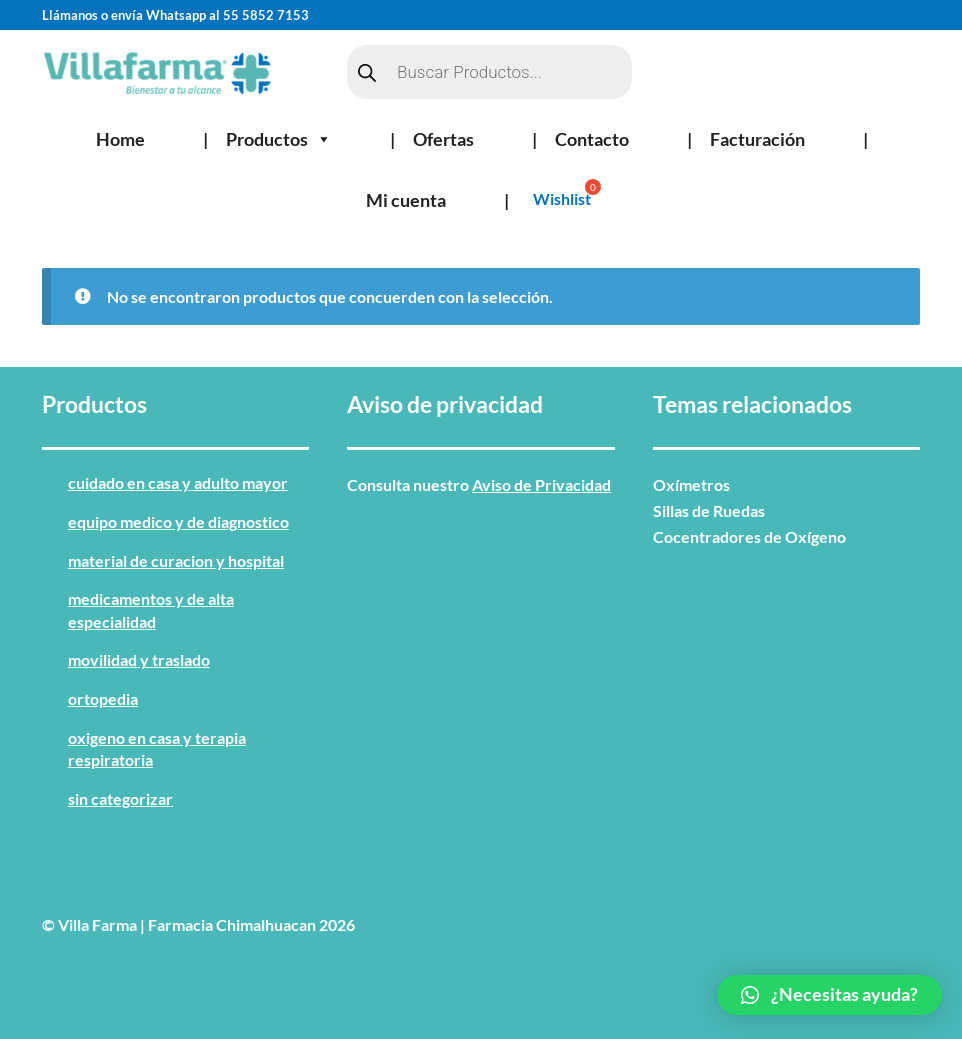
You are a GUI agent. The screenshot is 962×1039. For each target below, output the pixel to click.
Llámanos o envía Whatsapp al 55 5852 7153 (175, 15)
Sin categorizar (120, 798)
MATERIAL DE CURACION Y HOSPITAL (176, 560)
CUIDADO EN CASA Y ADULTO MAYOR (178, 482)
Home (120, 139)
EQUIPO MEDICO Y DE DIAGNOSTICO (178, 521)
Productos (279, 139)
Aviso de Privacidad (541, 484)
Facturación (757, 139)
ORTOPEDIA (103, 698)
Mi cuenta (406, 200)
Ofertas (443, 139)
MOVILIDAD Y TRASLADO (139, 659)
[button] (829, 995)
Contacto (592, 139)
